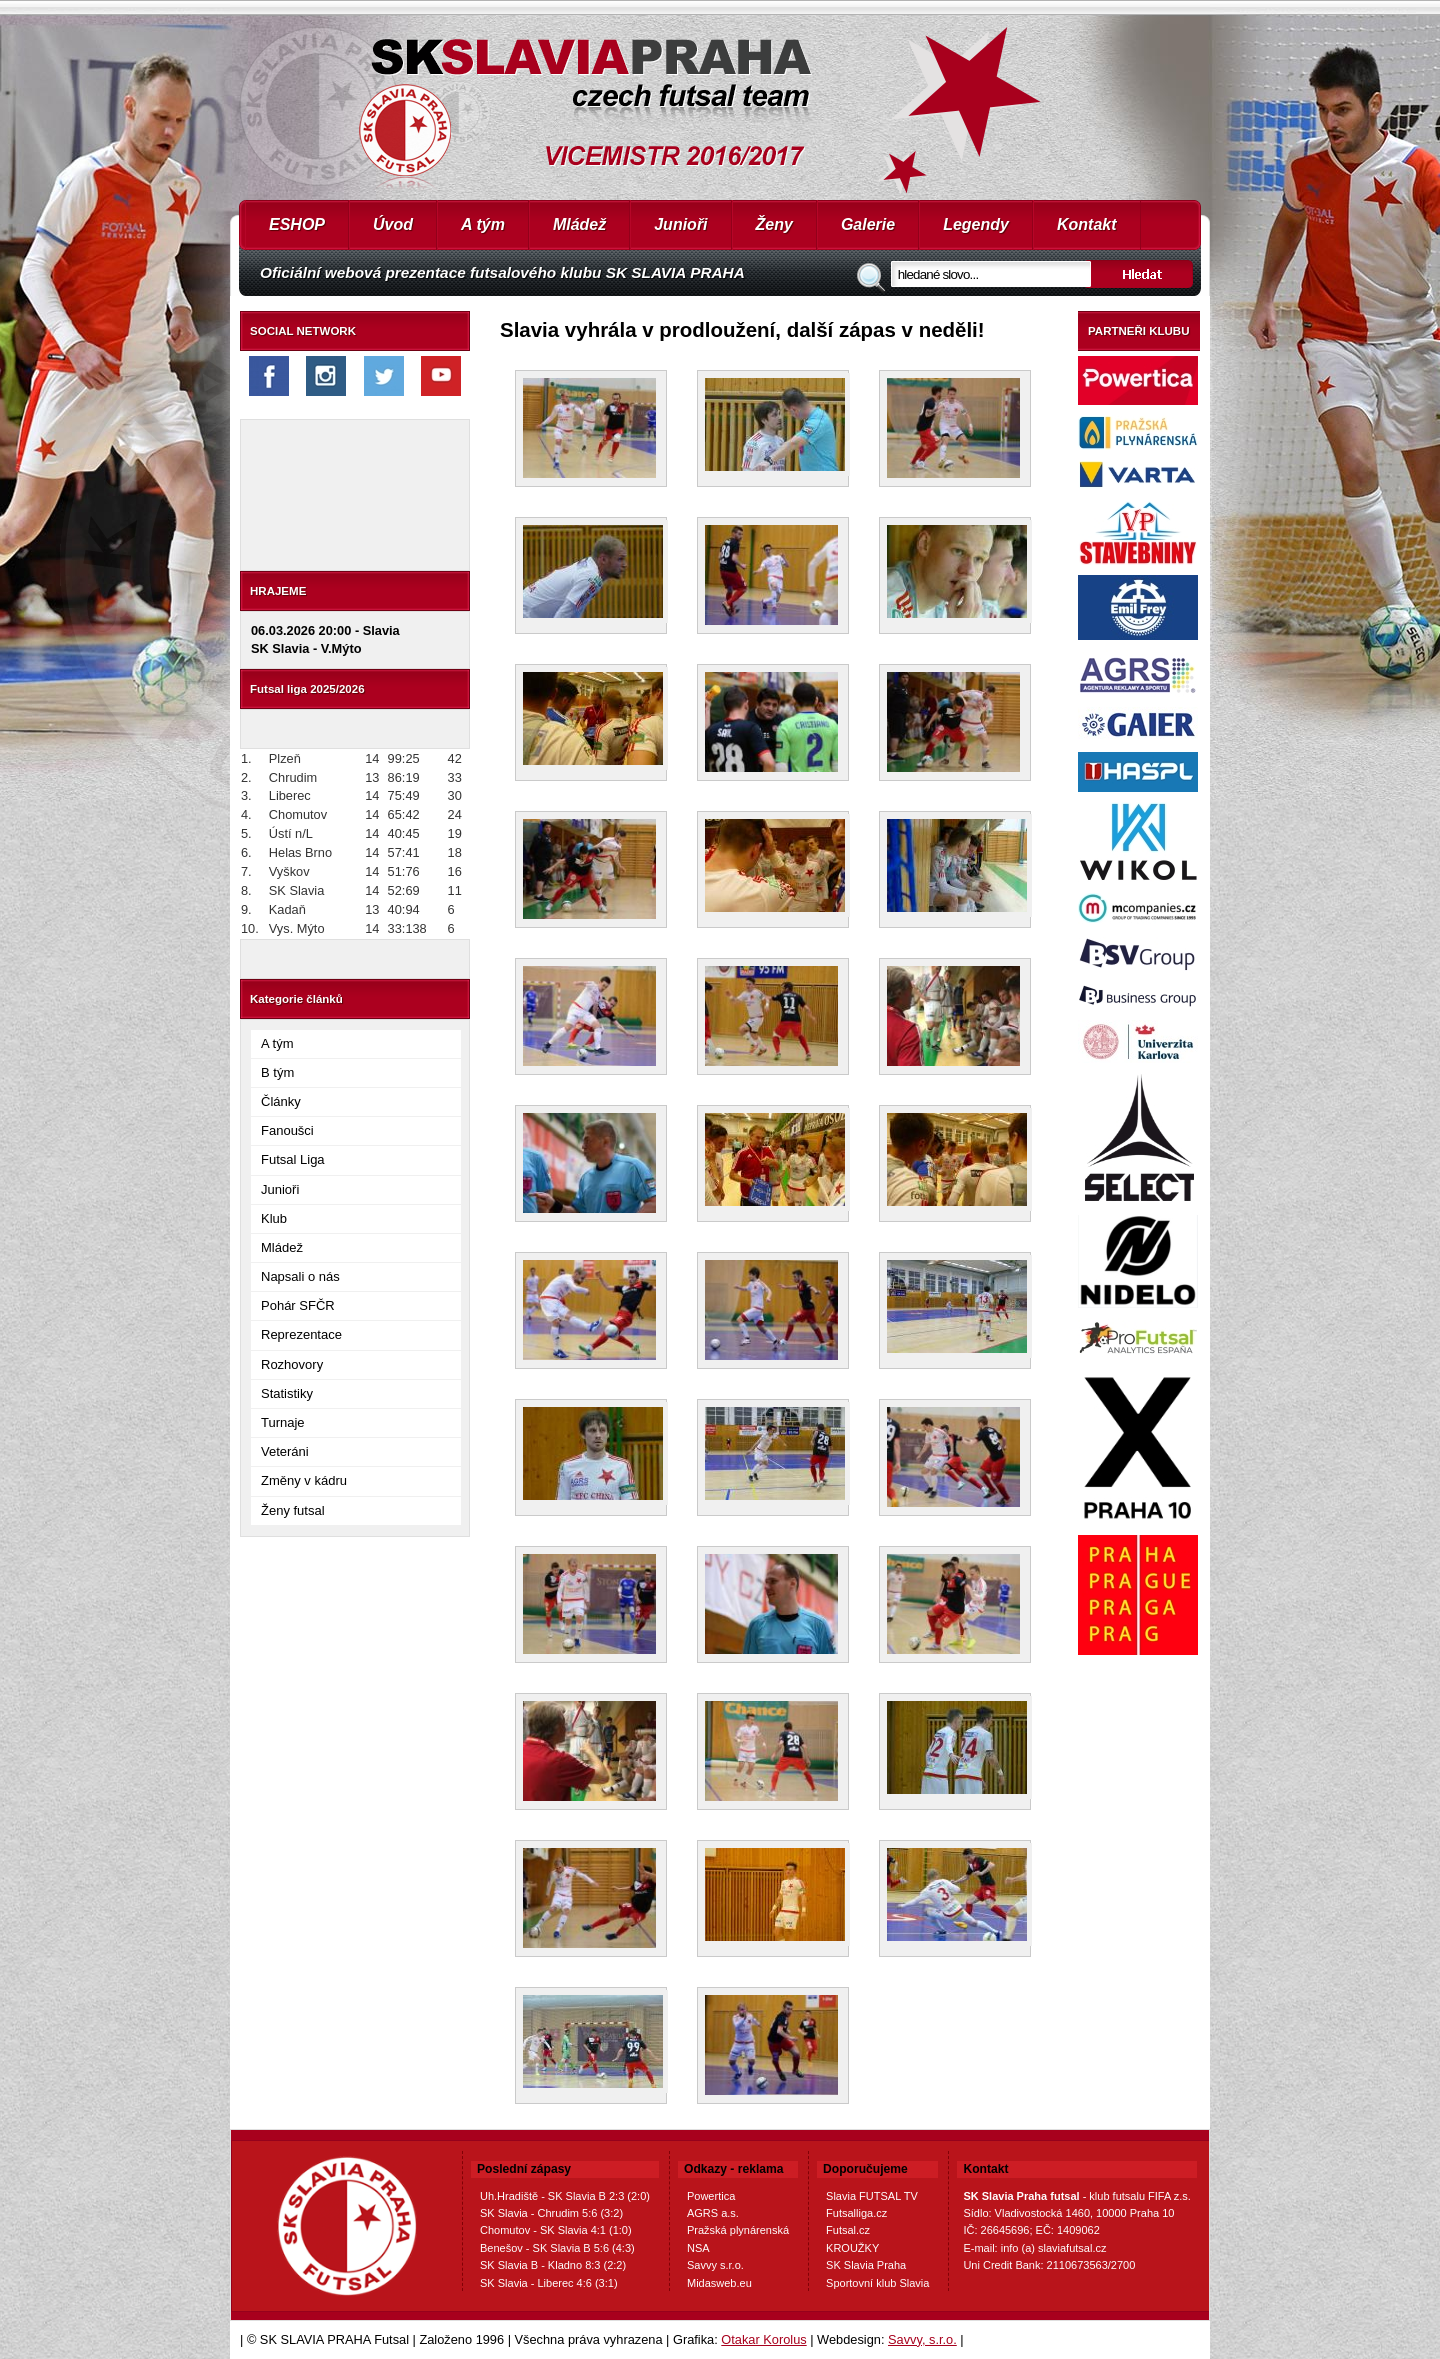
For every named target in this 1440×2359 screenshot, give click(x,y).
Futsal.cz (848, 2230)
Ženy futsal (293, 1510)
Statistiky (287, 1393)
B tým (277, 1072)
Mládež (579, 224)
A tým (483, 224)
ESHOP (297, 224)
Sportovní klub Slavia (877, 2283)
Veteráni (285, 1451)
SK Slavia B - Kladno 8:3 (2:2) (553, 2265)
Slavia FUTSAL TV (872, 2196)
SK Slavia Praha (866, 2265)
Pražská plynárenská (738, 2230)
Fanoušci (287, 1130)
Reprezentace (301, 1334)
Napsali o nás (300, 1276)
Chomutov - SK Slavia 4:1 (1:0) (556, 2230)
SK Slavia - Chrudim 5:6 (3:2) (551, 2213)
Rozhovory (292, 1364)
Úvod (393, 224)
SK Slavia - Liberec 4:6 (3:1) (549, 2283)
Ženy (774, 224)
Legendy (976, 224)
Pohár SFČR (298, 1305)
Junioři (680, 224)
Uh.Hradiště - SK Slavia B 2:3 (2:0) (565, 2196)
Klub (274, 1218)
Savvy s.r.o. (715, 2265)
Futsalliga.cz (856, 2213)
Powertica (711, 2196)
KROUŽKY (852, 2248)
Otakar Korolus (763, 2339)
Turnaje (283, 1422)
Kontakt (1087, 224)
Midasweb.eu (719, 2283)
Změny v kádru (304, 1480)
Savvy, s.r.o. (922, 2339)
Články (281, 1101)
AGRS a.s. (713, 2213)
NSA (698, 2248)
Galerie (868, 224)
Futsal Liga (293, 1159)
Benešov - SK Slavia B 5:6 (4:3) (557, 2248)
